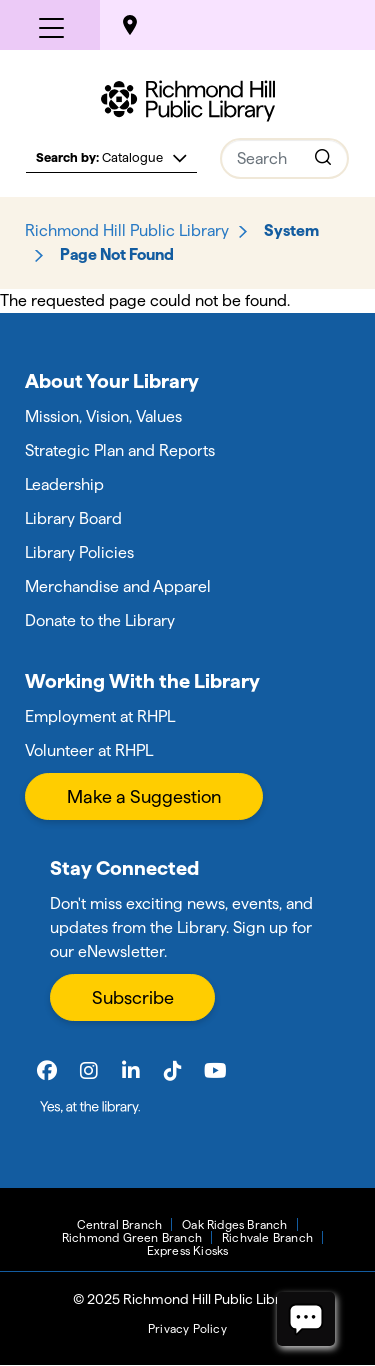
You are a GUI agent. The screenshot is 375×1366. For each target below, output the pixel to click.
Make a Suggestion (144, 796)
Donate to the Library (100, 620)
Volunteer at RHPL (89, 750)
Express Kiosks (188, 1250)
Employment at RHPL (100, 716)
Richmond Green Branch (132, 1237)
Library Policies (79, 552)
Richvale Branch (267, 1237)
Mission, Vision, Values (103, 416)
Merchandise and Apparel (118, 586)
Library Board (73, 518)
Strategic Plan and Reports (120, 450)
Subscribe (133, 997)
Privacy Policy (187, 1328)
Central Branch (119, 1224)
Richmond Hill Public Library (127, 230)
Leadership (64, 484)
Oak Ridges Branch (234, 1224)
